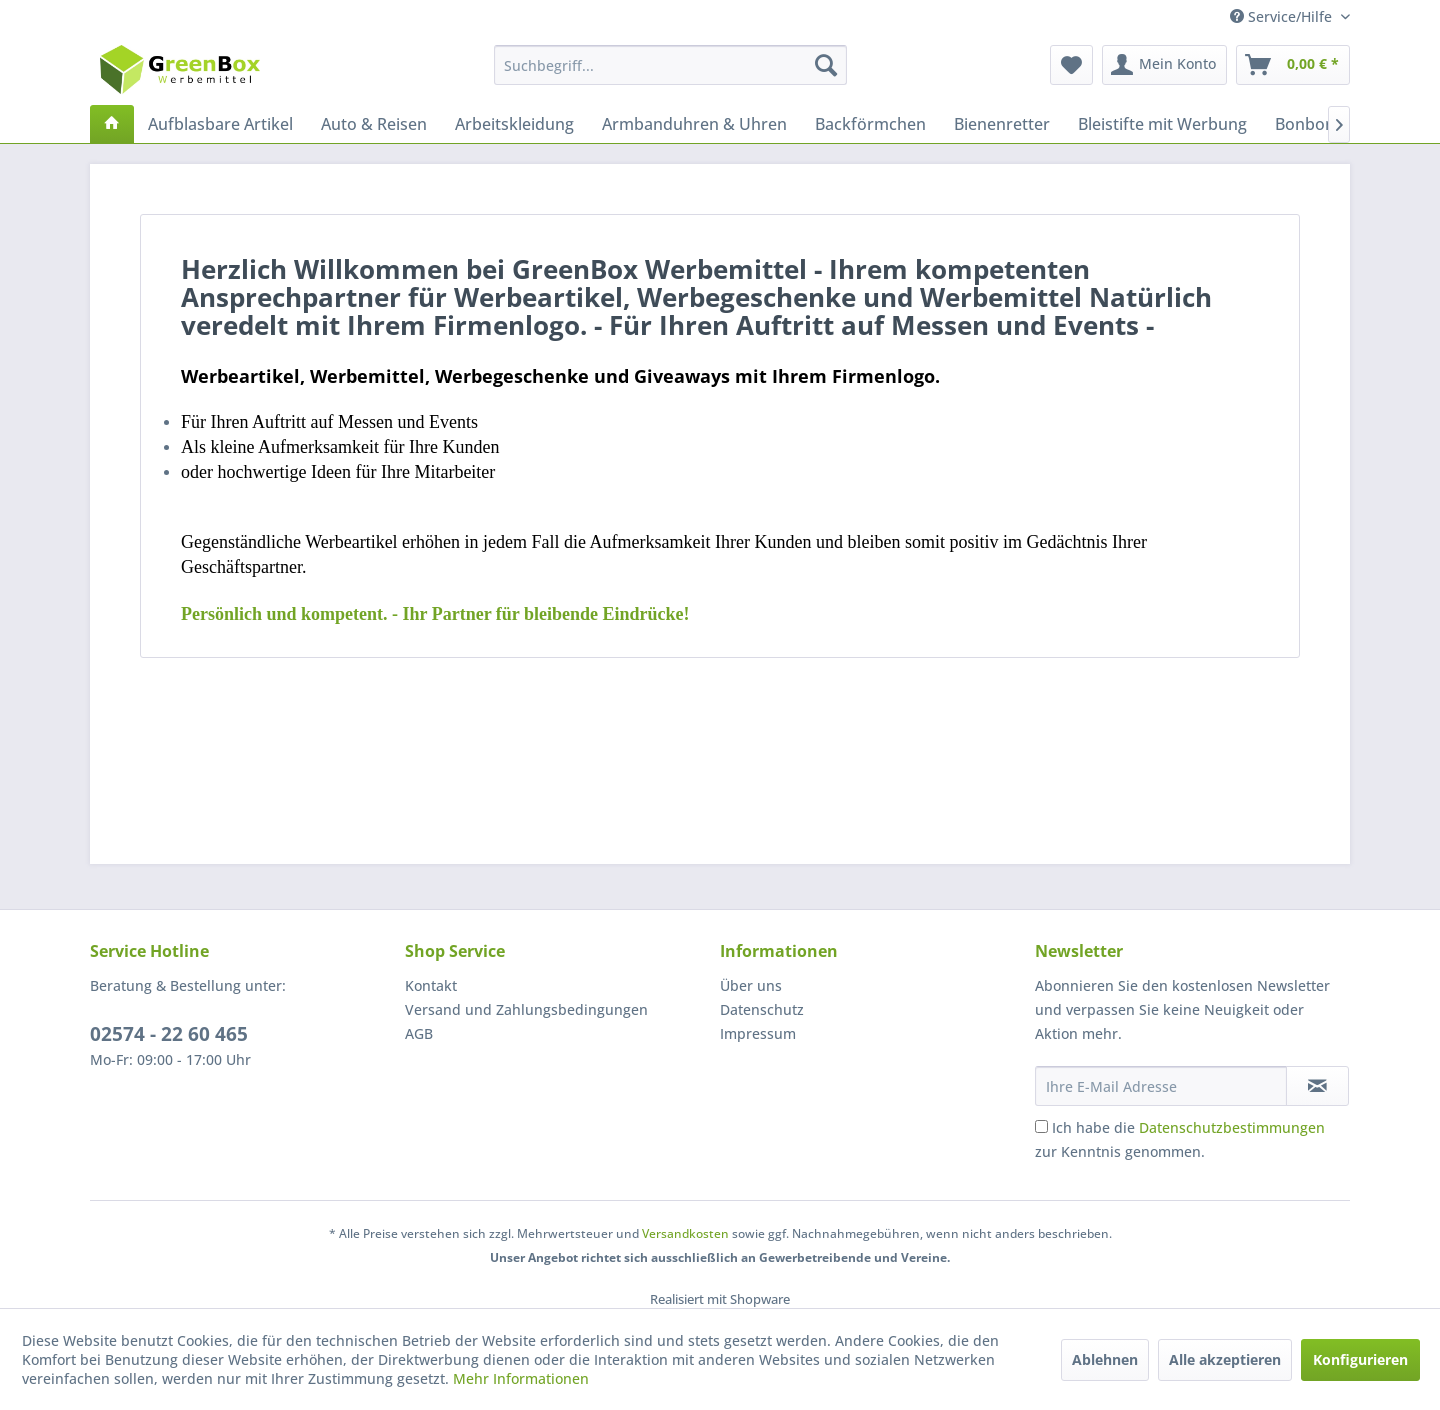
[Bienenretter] (1002, 124)
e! (435, 614)
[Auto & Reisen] (374, 124)
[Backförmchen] (870, 124)
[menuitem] (670, 65)
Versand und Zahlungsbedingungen (526, 1009)
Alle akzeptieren (1225, 1359)
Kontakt (431, 985)
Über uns (751, 985)
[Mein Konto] (1164, 65)
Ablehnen (1105, 1359)
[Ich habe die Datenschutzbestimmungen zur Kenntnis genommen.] (1041, 1126)
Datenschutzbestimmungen (1232, 1127)
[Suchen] (826, 65)
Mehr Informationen (521, 1378)
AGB (419, 1033)
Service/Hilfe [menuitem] (1283, 16)
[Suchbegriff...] (670, 65)
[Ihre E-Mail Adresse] (1161, 1086)
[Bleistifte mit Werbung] (1162, 124)
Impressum (758, 1033)
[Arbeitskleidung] (514, 124)
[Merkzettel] (1071, 65)
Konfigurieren (1360, 1359)
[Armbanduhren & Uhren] (694, 124)
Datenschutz (762, 1009)
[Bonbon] (1305, 124)
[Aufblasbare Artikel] (220, 124)
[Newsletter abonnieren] (1317, 1086)
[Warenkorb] (1293, 65)
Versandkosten (685, 1233)
